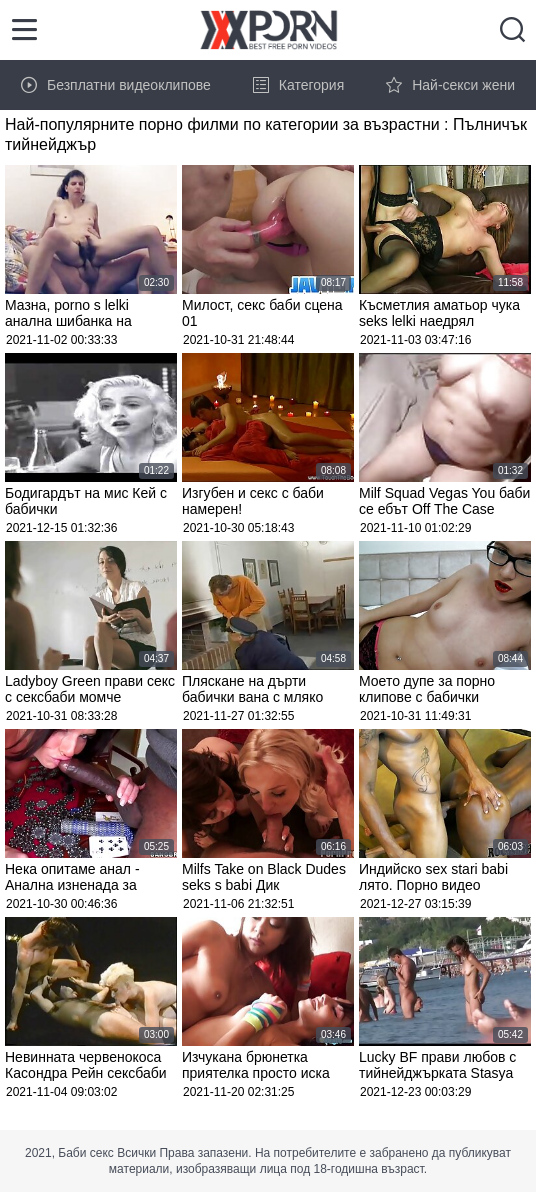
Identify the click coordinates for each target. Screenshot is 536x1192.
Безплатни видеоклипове (116, 85)
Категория (298, 85)
